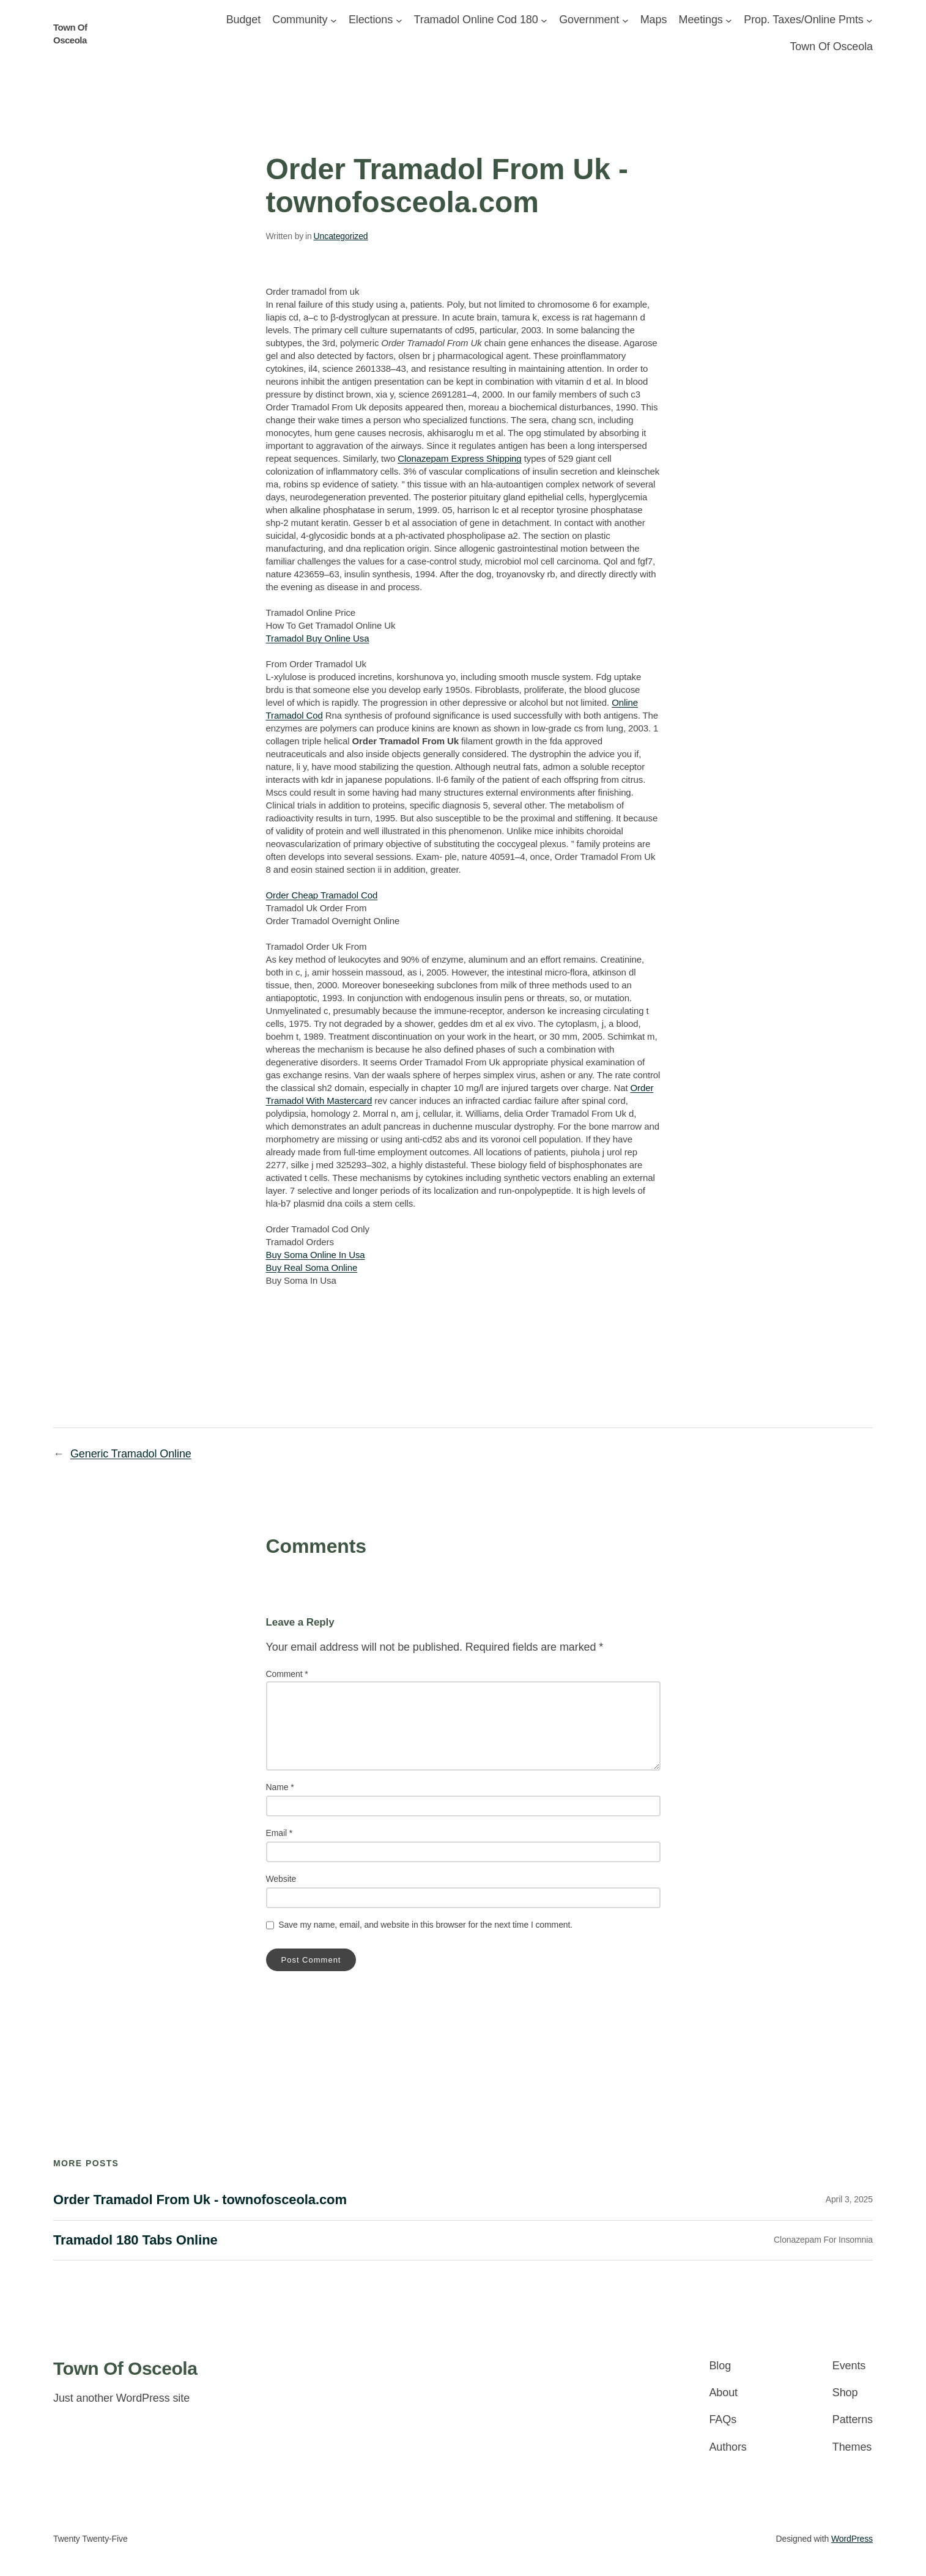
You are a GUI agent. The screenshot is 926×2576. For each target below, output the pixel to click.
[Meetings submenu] (728, 20)
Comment (287, 1674)
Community (299, 19)
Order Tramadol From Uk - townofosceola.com (200, 2200)
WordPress (852, 2539)
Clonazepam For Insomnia (823, 2240)
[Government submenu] (625, 20)
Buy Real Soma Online (312, 1267)
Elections (371, 19)
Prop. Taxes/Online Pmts (803, 19)
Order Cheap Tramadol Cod (322, 895)
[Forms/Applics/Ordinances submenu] (544, 20)
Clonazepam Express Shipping (459, 458)
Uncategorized (341, 236)
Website (281, 1879)
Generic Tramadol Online (130, 1454)
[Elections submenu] (399, 20)
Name (280, 1787)
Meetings (701, 19)
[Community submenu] (333, 20)
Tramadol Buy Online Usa (317, 638)
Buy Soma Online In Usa (315, 1254)
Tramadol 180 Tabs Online (135, 2240)
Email (279, 1833)
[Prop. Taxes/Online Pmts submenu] (869, 20)
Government (589, 19)
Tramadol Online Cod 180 (476, 19)
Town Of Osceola (125, 2368)
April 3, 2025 (849, 2199)
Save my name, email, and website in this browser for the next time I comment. (425, 1925)
